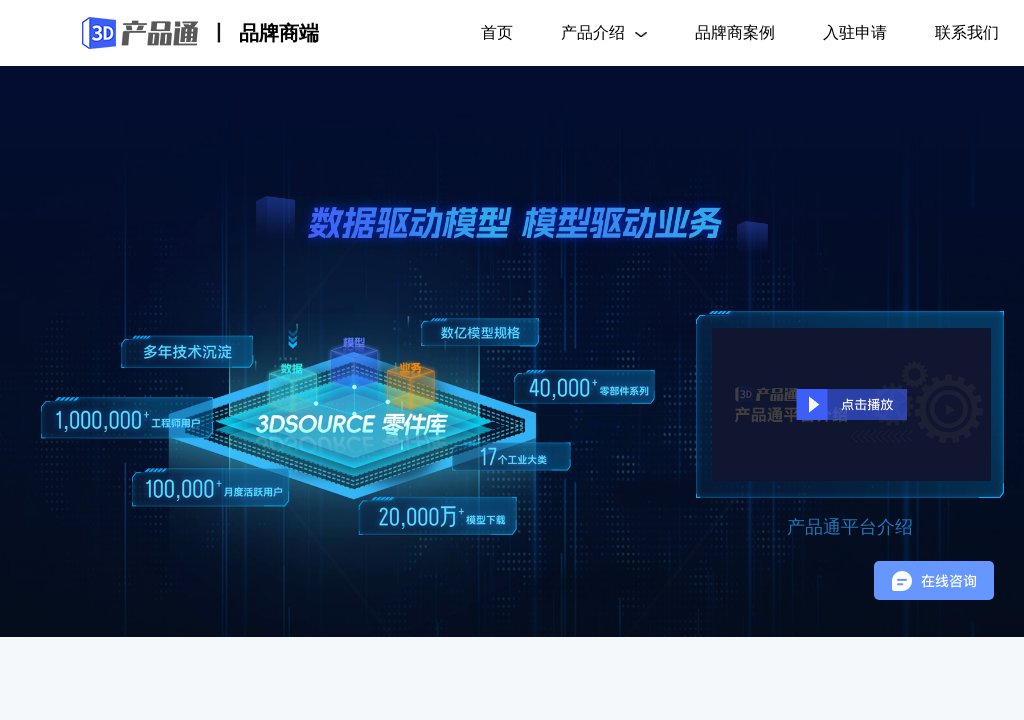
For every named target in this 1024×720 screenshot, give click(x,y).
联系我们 (967, 32)
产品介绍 (604, 32)
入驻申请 (855, 32)
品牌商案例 (735, 32)
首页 (497, 32)
